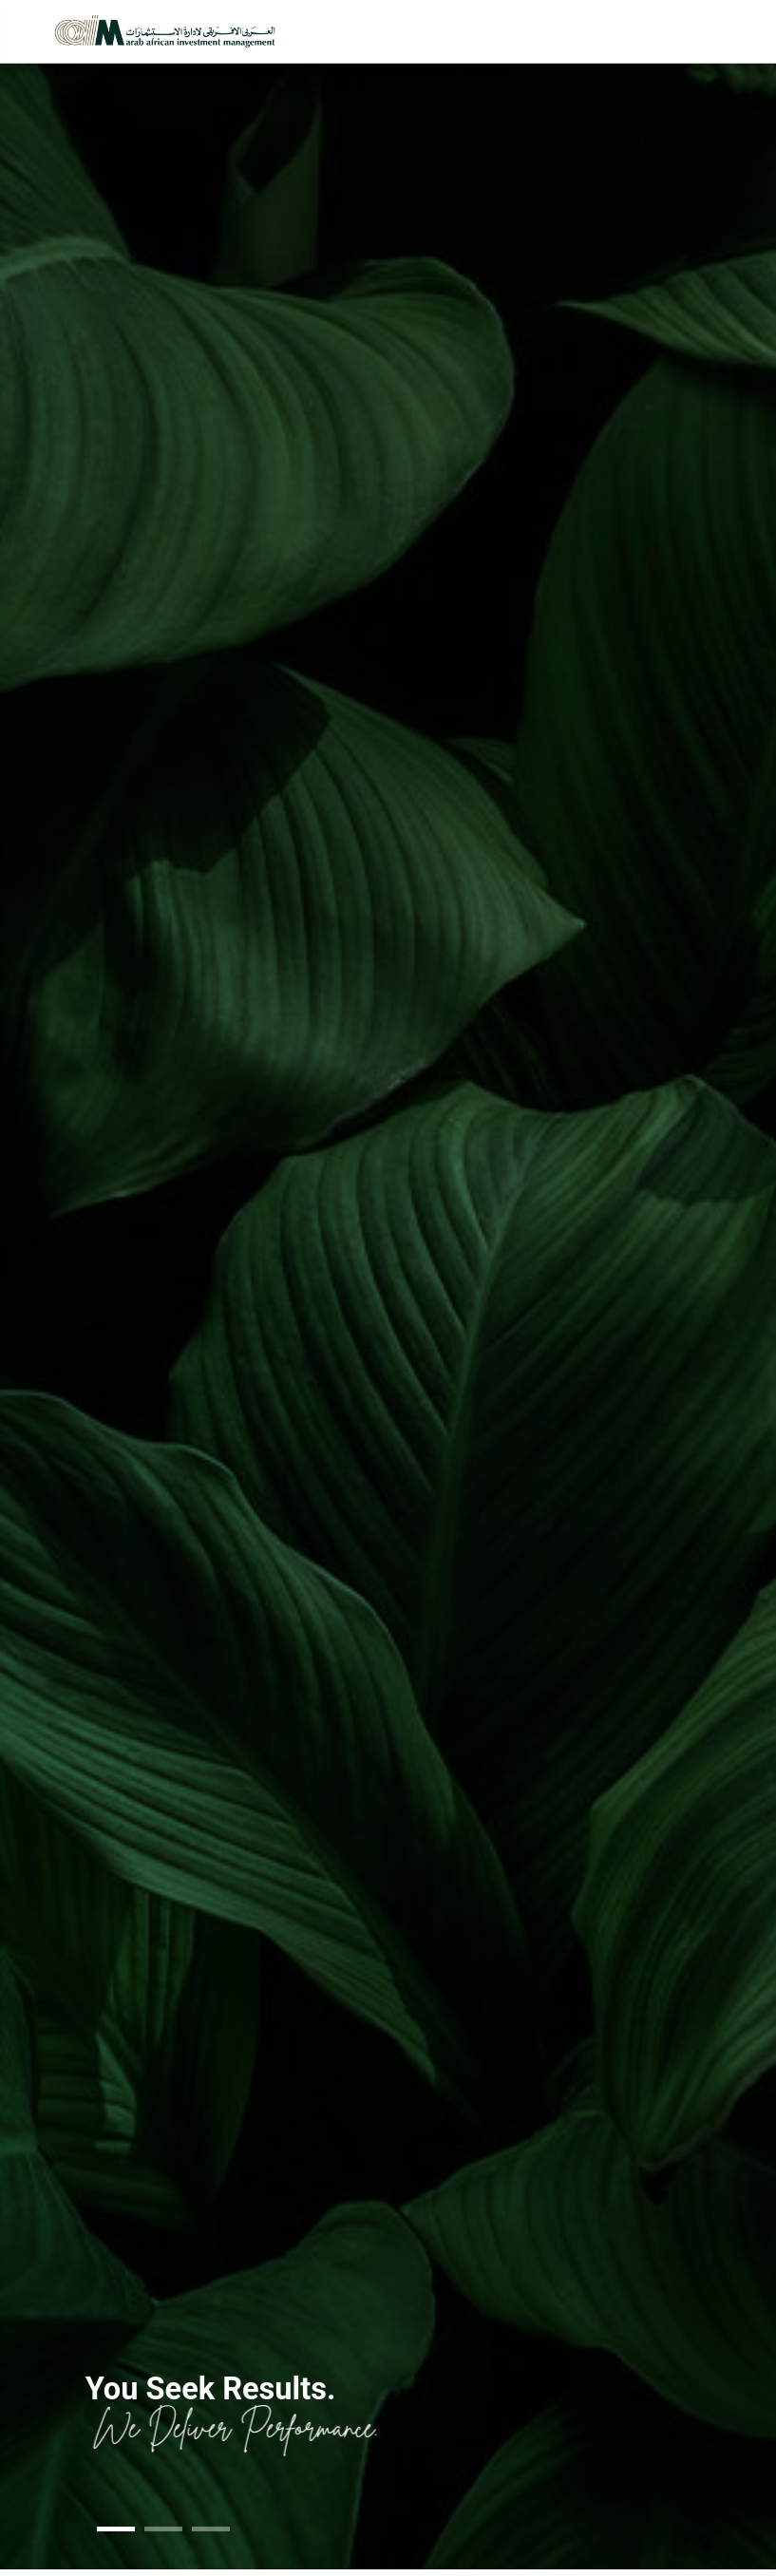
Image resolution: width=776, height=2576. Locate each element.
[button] (116, 2529)
